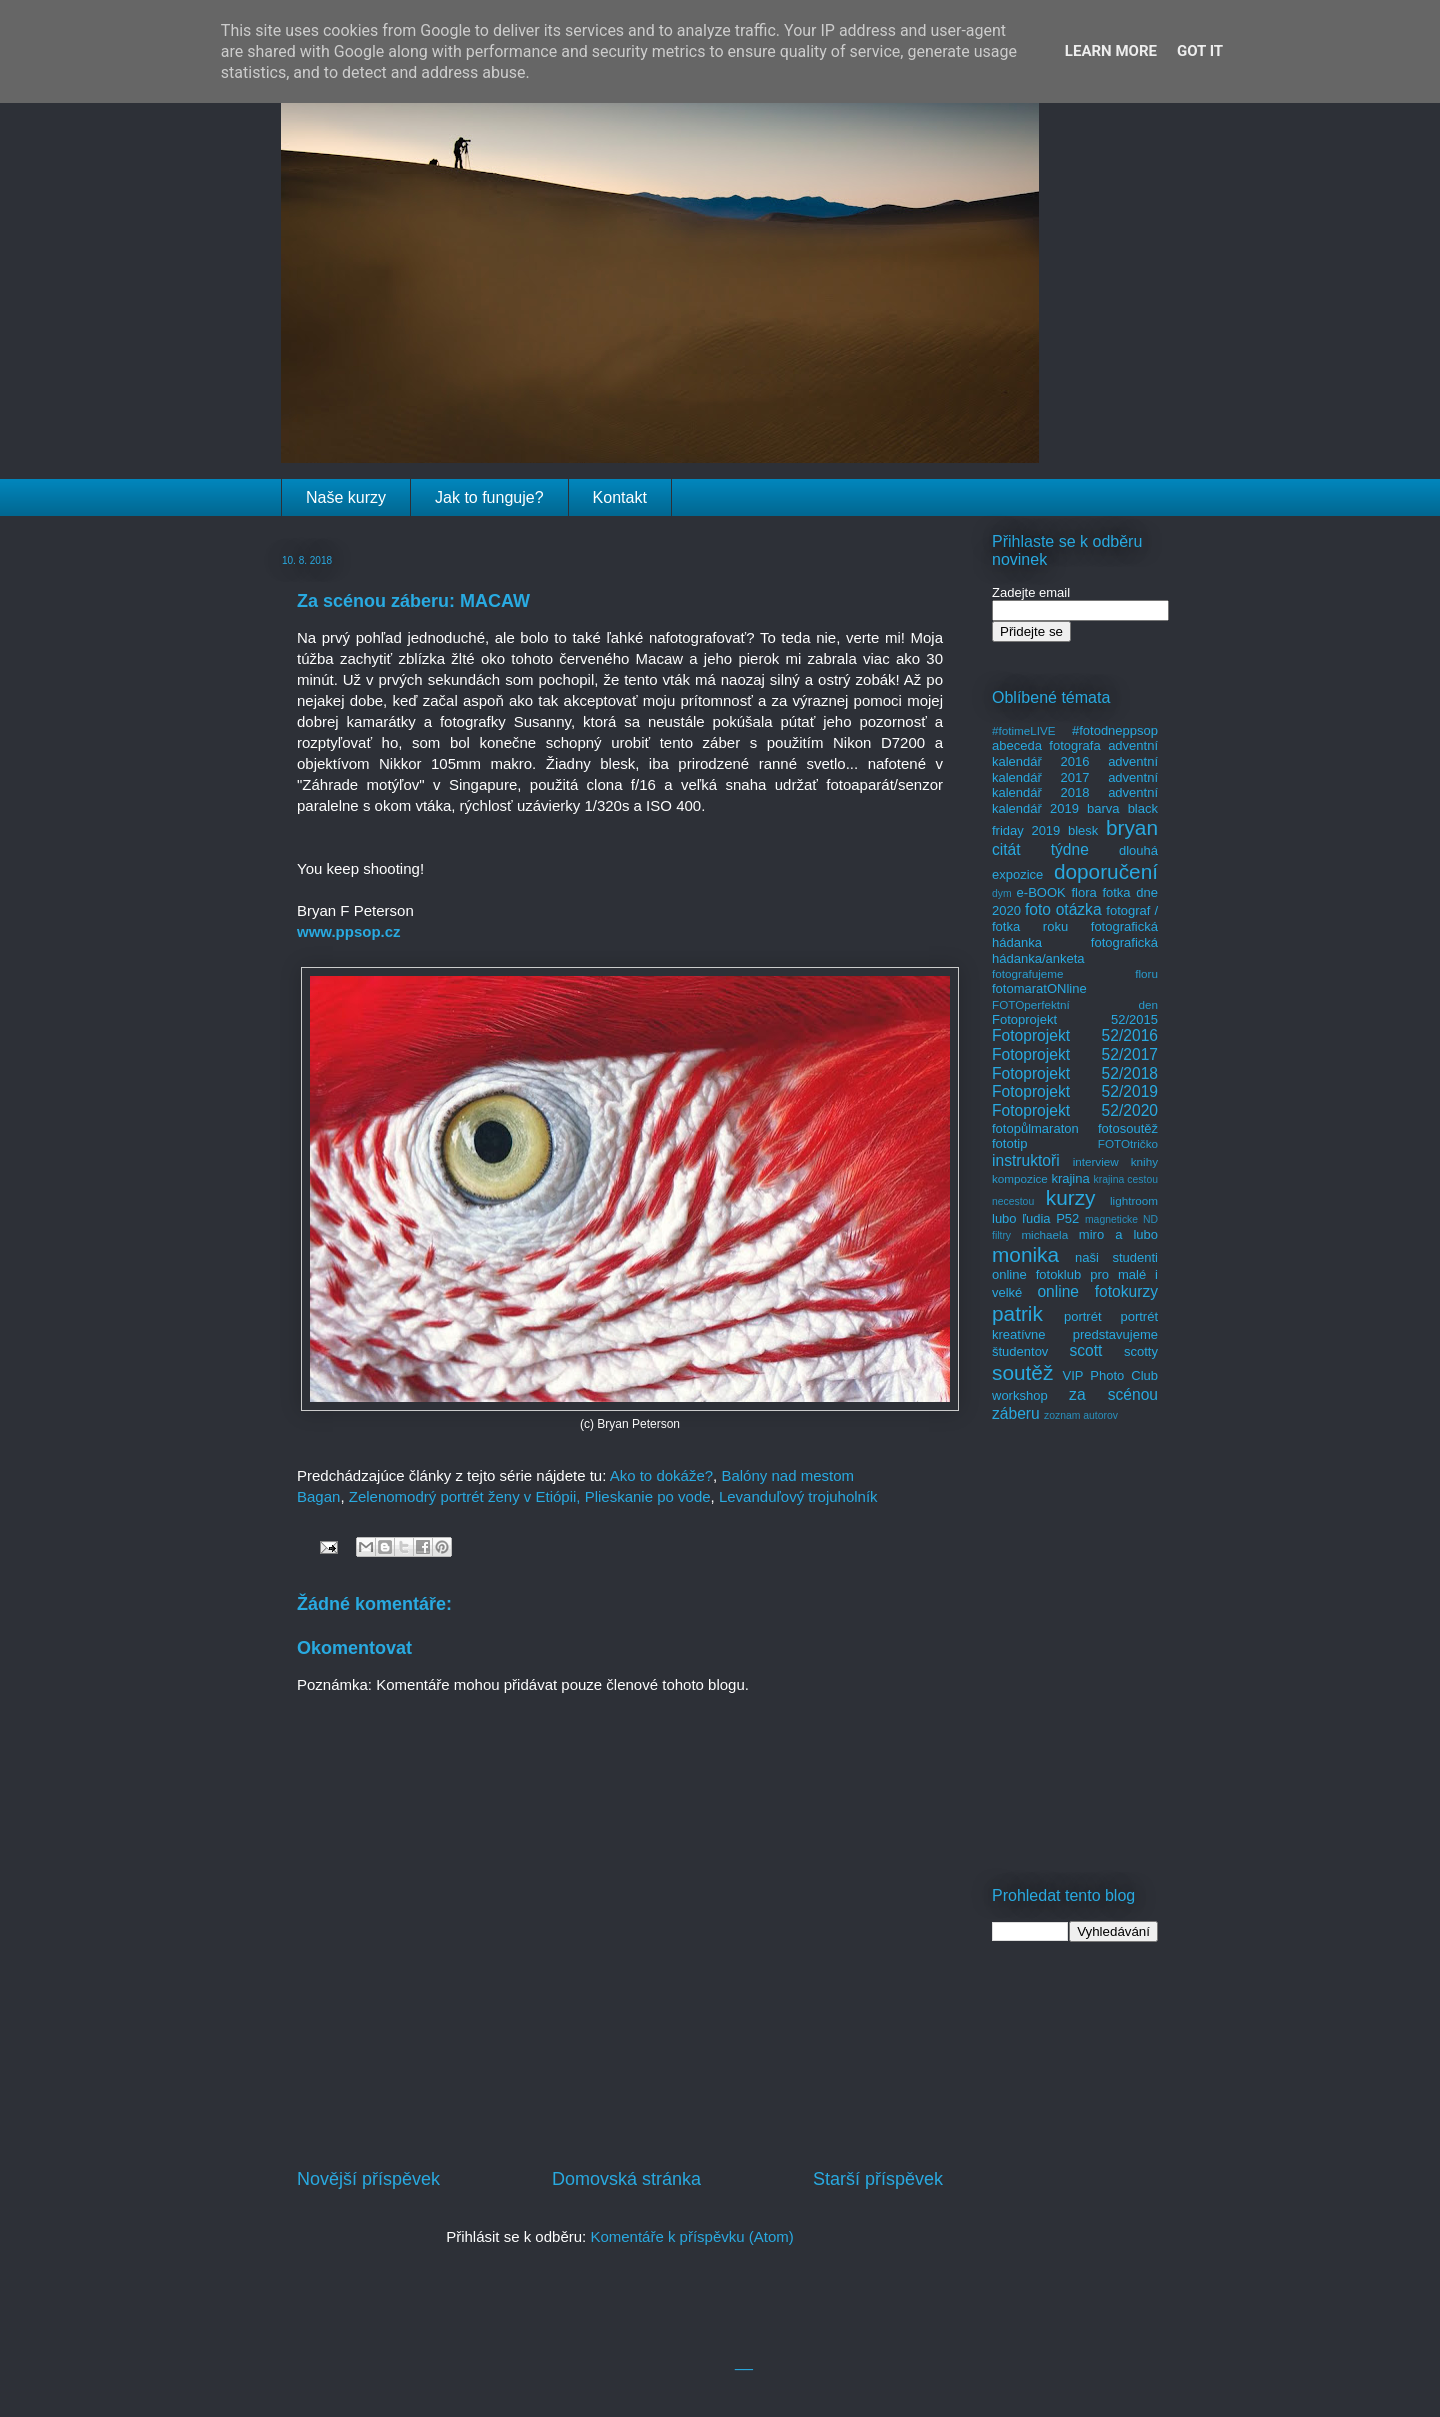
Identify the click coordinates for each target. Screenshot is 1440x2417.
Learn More (1111, 51)
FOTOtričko (1128, 1143)
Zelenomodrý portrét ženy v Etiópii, (465, 1496)
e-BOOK (1041, 892)
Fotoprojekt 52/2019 (1075, 1091)
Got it (1200, 51)
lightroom (1134, 1200)
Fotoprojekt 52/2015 (1075, 1019)
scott (1085, 1350)
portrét (1083, 1316)
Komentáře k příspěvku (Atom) (691, 2236)
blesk (1083, 830)
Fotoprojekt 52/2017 (1075, 1054)
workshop (1020, 1395)
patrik (1017, 1313)
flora (1083, 892)
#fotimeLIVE (1024, 730)
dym (1002, 893)
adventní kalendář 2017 (1075, 769)
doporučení (1106, 871)
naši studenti (1116, 1257)
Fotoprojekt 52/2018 (1075, 1073)
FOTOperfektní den (1075, 1004)
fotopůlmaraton (1035, 1128)
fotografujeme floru (1075, 973)
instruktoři (1026, 1160)
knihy (1144, 1161)
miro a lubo (1118, 1234)
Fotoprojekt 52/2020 (1075, 1110)
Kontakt (620, 497)
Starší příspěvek (878, 2179)
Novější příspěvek (368, 2179)
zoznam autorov (1081, 1415)
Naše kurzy (346, 497)
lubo (1004, 1218)
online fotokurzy (1097, 1291)
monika (1025, 1254)
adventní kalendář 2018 (1075, 785)
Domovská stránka (626, 2179)
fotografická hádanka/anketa (1075, 950)
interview (1096, 1161)
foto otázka (1063, 909)
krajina (1070, 1178)
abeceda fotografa (1046, 745)
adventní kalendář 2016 (1075, 753)
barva (1103, 808)
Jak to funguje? (489, 497)
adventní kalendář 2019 (1075, 800)
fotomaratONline (1039, 988)
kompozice (1020, 1178)
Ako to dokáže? (661, 1475)
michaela (1044, 1234)
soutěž (1022, 1372)
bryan (1132, 827)
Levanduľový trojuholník (798, 1496)
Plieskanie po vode (648, 1496)
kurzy (1071, 1197)
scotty (1141, 1351)
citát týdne (1040, 849)
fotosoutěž (1128, 1128)
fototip (1009, 1143)
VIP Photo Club (1111, 1375)
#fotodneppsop (1115, 730)
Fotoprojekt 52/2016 (1075, 1035)
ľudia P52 (1050, 1218)
